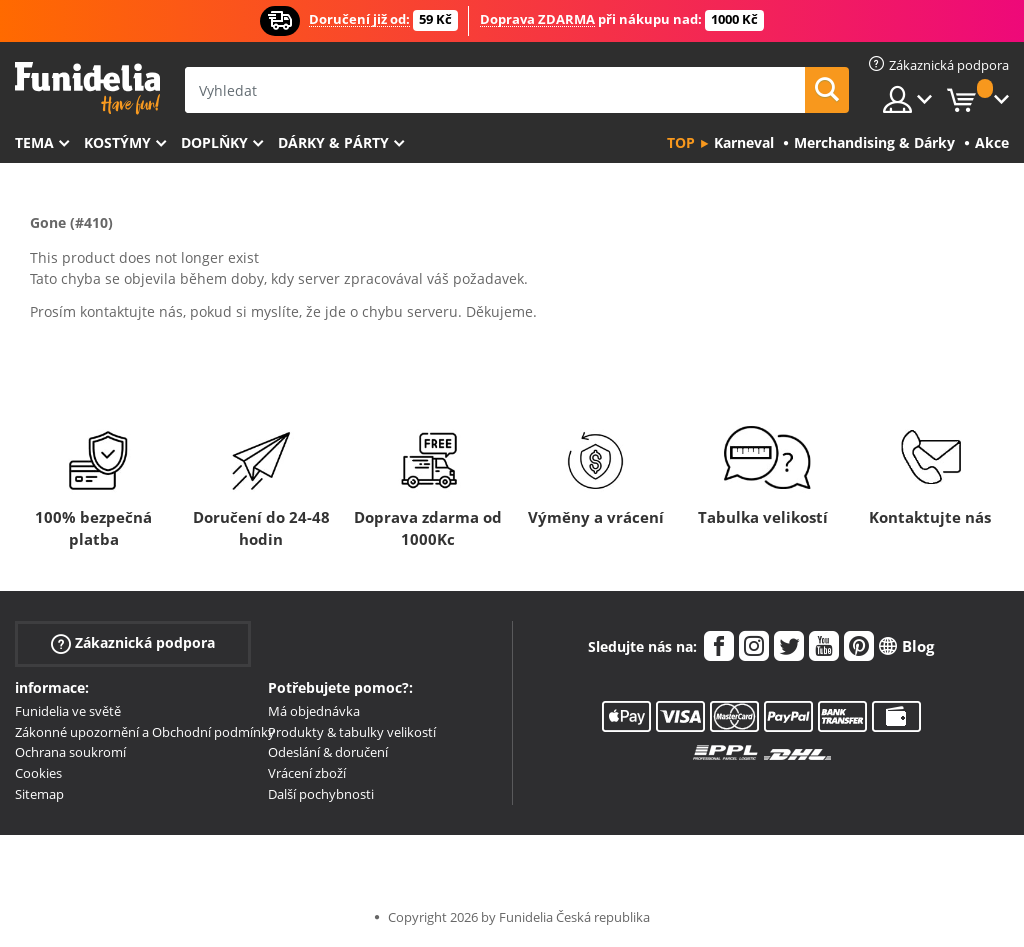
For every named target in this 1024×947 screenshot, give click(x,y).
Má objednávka (314, 711)
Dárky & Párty (333, 142)
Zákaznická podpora (133, 643)
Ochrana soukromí (70, 752)
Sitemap (39, 794)
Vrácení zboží (307, 773)
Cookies (38, 773)
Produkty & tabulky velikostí (352, 732)
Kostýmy (117, 142)
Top (681, 142)
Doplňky (214, 142)
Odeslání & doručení (328, 752)
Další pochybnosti (321, 794)
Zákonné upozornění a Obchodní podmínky (145, 732)
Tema (34, 142)
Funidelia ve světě (68, 711)
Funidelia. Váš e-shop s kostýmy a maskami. (87, 88)
